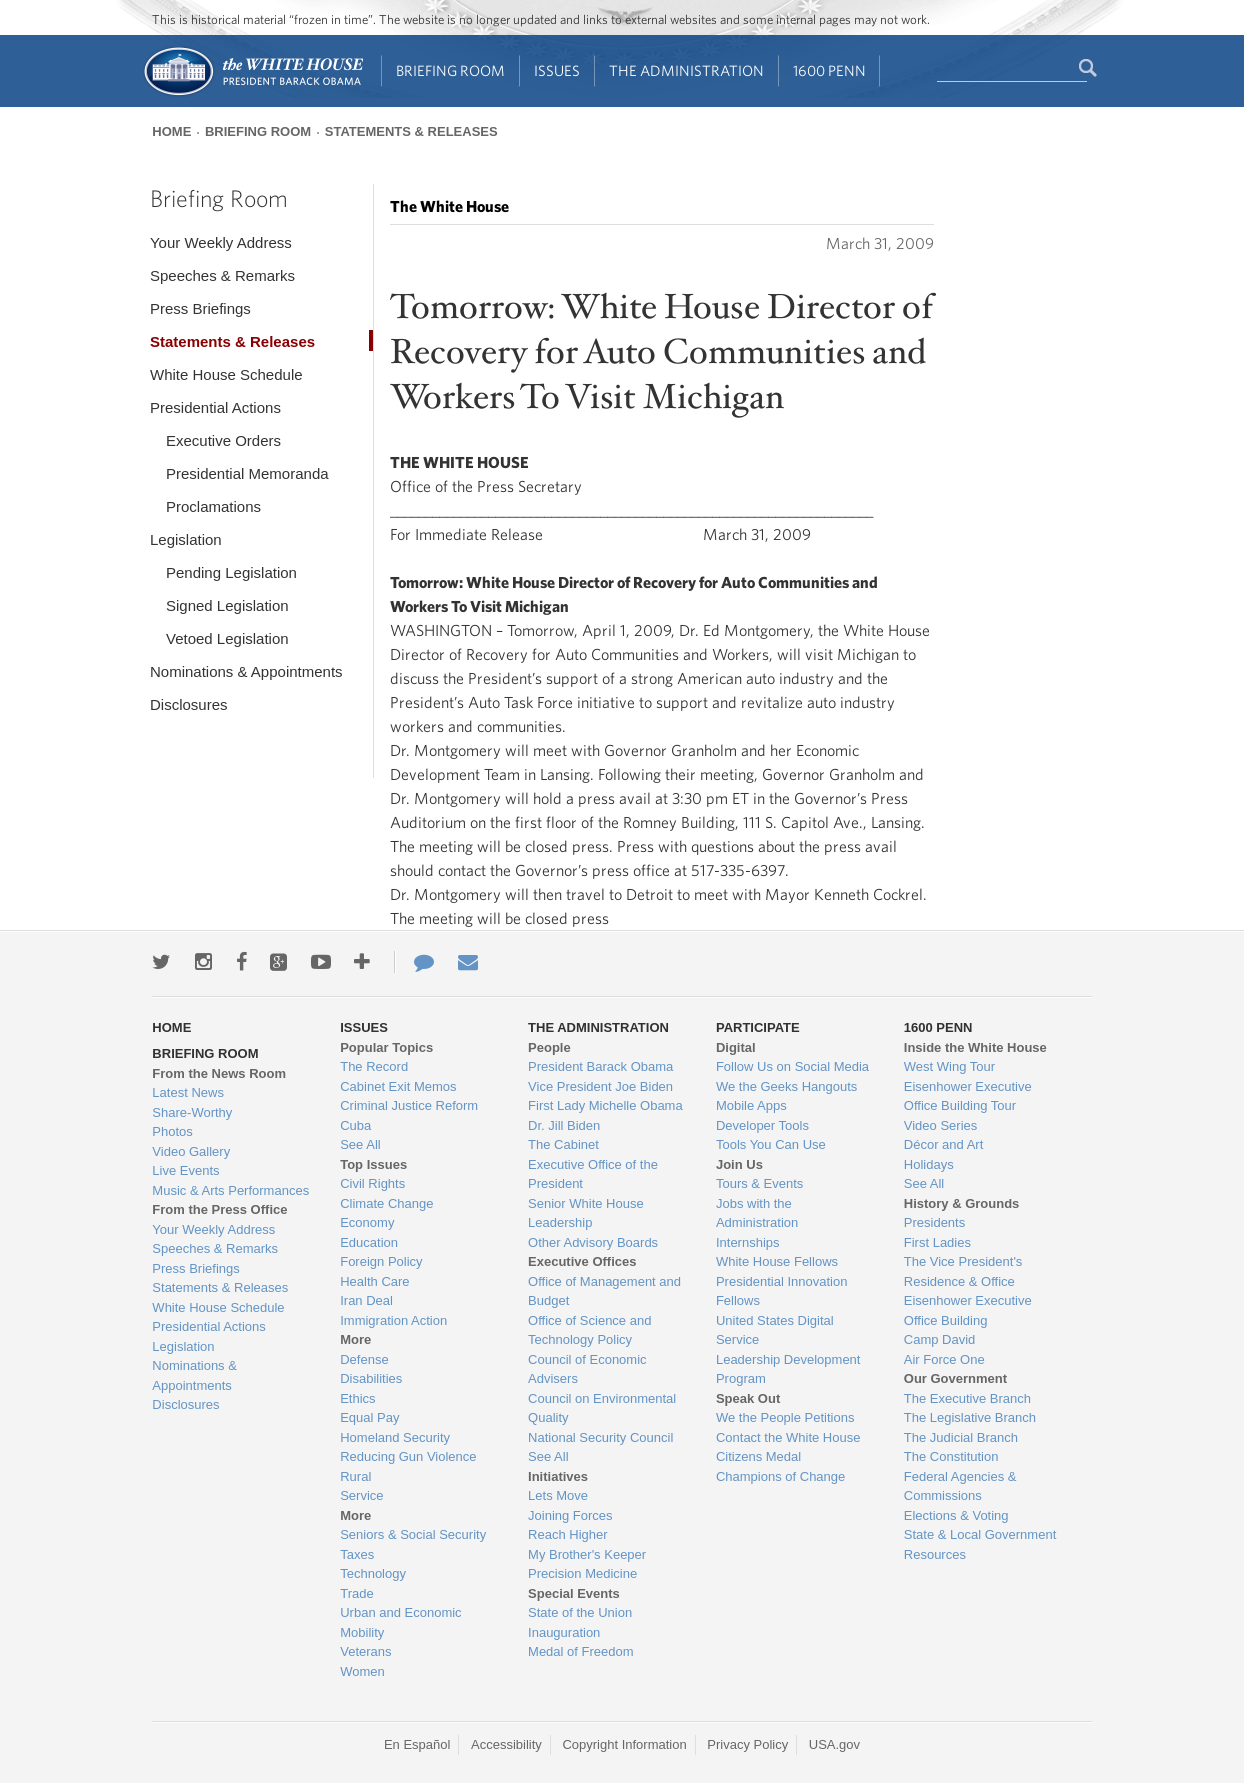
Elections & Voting (956, 1515)
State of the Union (580, 1612)
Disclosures (189, 704)
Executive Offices (582, 1261)
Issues (557, 70)
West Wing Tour (949, 1066)
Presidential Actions (215, 407)
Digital (736, 1047)
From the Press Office (219, 1209)
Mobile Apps (751, 1105)
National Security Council (600, 1437)
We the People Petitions (785, 1417)
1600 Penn (829, 70)
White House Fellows (777, 1261)
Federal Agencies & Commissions (960, 1486)
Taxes (357, 1554)
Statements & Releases (411, 131)
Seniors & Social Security (413, 1534)
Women (362, 1671)
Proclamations (213, 506)
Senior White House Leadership (586, 1213)
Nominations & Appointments (246, 671)
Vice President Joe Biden (600, 1086)
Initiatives (558, 1476)
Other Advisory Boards (593, 1242)
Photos (172, 1131)
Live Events (185, 1170)
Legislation (186, 539)
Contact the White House (788, 1437)
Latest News (188, 1092)
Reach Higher (568, 1534)
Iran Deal (366, 1300)
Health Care (374, 1281)
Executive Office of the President (593, 1174)
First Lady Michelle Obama (605, 1105)
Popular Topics (386, 1047)
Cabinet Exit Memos (398, 1086)
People (549, 1047)
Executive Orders (223, 440)
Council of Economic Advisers (587, 1369)
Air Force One (944, 1359)
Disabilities (371, 1378)
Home (171, 131)
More (355, 1339)
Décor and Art (944, 1144)
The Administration (686, 70)
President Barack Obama (600, 1066)
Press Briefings (200, 308)
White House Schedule (226, 374)
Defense (364, 1359)
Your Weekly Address (221, 242)
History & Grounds (962, 1203)
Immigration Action (393, 1320)
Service (361, 1495)
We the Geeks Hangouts (786, 1086)
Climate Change (386, 1203)
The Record (374, 1066)
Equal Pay (369, 1417)
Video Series (940, 1125)
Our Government (955, 1378)
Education (369, 1242)
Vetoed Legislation (227, 638)
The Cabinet (563, 1144)
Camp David (940, 1339)
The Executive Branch (967, 1398)
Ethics (357, 1398)
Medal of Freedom (581, 1651)
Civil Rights (372, 1183)
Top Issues (373, 1164)
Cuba (355, 1125)
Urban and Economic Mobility (400, 1622)
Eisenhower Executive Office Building (968, 1310)
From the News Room (219, 1073)
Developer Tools (762, 1125)
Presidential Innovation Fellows (782, 1291)
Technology (373, 1573)
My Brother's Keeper (587, 1554)
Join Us (739, 1164)
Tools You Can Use (771, 1144)
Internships (748, 1242)
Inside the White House (975, 1047)
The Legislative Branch (970, 1417)
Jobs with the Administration (757, 1213)
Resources (935, 1554)
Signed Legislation (227, 605)
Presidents (934, 1222)
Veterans (365, 1651)
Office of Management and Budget (604, 1291)
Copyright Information (624, 1744)
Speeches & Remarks (222, 275)
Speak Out (748, 1398)
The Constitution (951, 1456)
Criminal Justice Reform (409, 1105)
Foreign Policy (381, 1261)
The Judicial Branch (961, 1437)
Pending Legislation (231, 572)
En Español (417, 1744)
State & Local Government (980, 1534)
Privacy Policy (747, 1744)
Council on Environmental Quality (602, 1408)
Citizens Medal (758, 1456)
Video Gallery (191, 1151)
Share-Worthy (192, 1112)
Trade (356, 1593)
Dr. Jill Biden (564, 1125)
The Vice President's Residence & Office (963, 1271)
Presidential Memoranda (247, 473)
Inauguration (564, 1632)
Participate (758, 1027)
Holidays (929, 1164)
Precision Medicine (582, 1573)
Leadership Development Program (788, 1369)
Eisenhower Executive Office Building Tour (968, 1096)
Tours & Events (759, 1183)
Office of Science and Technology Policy (589, 1330)
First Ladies (937, 1242)
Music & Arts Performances (230, 1190)
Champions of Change (780, 1476)
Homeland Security (395, 1437)
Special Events (574, 1593)
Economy (367, 1222)
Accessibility (506, 1744)
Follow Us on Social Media (792, 1066)
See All (360, 1144)
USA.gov (834, 1744)
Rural (355, 1476)
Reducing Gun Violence (408, 1456)
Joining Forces (570, 1515)
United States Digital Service (775, 1330)
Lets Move (558, 1495)
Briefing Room (450, 70)
